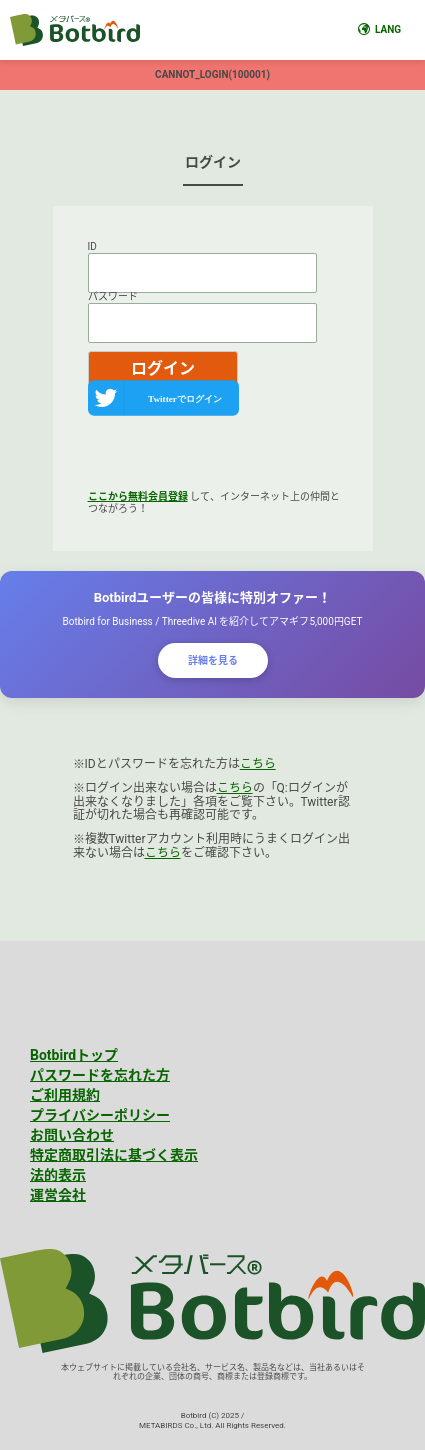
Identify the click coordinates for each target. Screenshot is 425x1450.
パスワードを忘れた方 (100, 1075)
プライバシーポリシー (100, 1115)
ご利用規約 (65, 1095)
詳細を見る (213, 660)
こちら (258, 764)
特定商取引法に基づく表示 (114, 1155)
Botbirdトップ (74, 1055)
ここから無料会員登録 (138, 496)
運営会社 (58, 1195)
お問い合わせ (72, 1135)
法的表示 (58, 1175)
